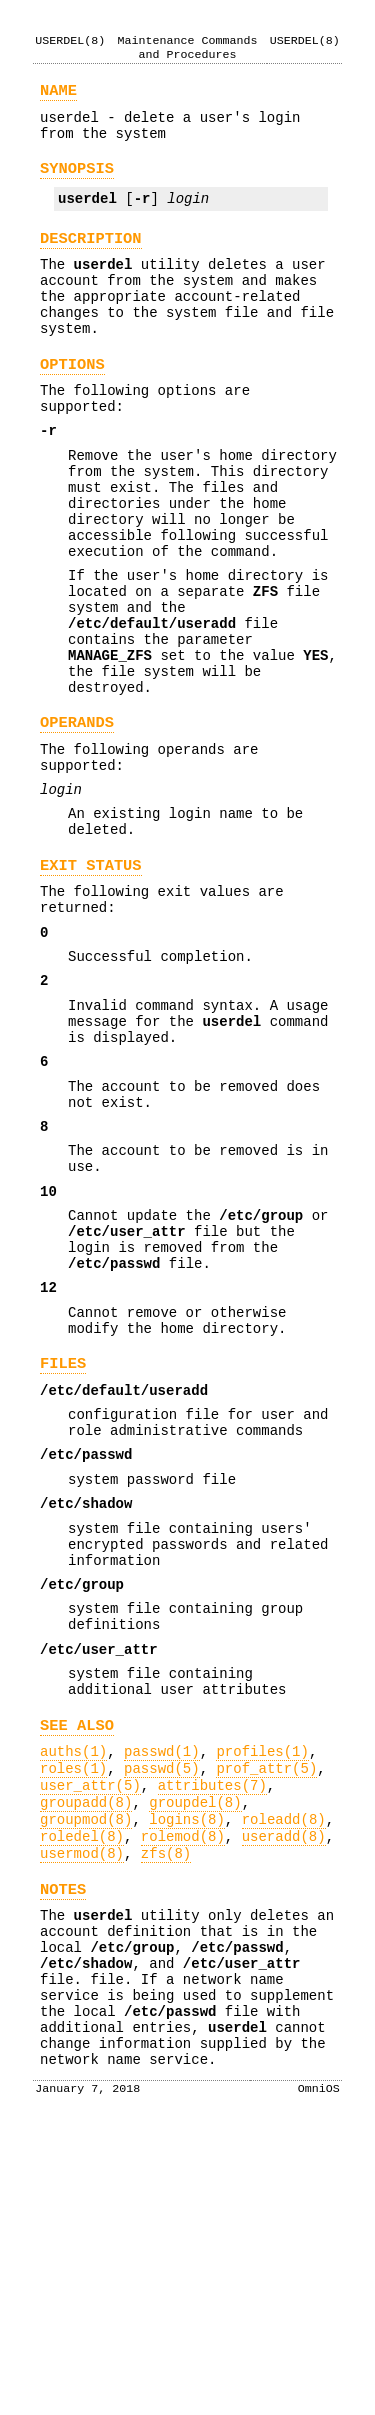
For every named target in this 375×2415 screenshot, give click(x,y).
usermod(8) (82, 2103)
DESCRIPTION (91, 257)
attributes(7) (212, 2023)
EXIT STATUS (91, 977)
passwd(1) (162, 1983)
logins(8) (187, 2063)
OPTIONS (72, 401)
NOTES (63, 2142)
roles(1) (73, 2003)
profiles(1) (262, 1983)
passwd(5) (162, 2003)
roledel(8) (82, 2083)
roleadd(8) (284, 2063)
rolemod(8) (183, 2083)
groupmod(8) (86, 2063)
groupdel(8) (195, 2043)
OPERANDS (77, 816)
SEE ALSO (77, 1954)
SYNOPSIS (77, 181)
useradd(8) (284, 2083)
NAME (58, 94)
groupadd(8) (86, 2043)
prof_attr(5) (266, 2003)
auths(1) (73, 1983)
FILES (63, 1544)
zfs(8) (166, 2103)
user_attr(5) (90, 2023)
